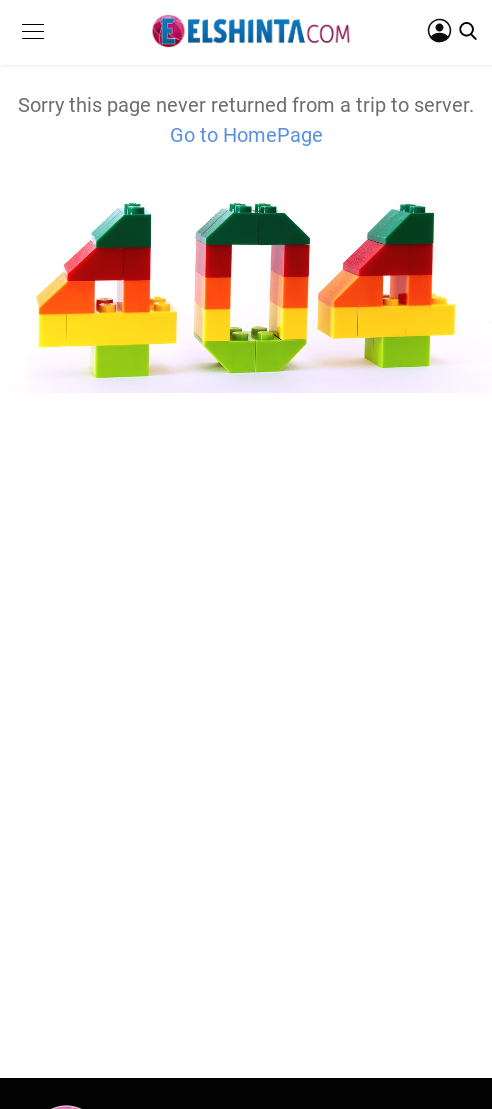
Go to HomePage (246, 135)
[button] (32, 46)
